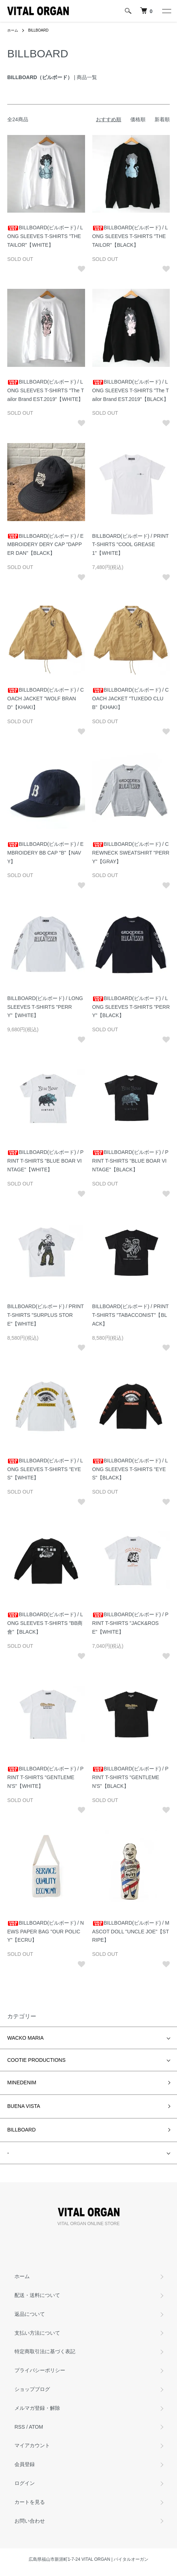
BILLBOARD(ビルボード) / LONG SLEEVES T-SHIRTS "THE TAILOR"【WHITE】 (45, 236)
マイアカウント (32, 2445)
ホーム (12, 30)
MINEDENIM (21, 2082)
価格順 (138, 119)
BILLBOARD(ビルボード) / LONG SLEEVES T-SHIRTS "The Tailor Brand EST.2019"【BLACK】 (130, 390)
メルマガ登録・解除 (37, 2408)
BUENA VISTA (23, 2106)
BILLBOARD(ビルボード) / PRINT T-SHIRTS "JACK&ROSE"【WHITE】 (130, 1623)
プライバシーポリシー (39, 2370)
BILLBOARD (38, 30)
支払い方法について (37, 2333)
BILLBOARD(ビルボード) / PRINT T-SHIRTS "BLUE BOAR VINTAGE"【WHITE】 (45, 1160)
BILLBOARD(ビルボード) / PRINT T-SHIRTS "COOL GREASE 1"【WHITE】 (130, 544)
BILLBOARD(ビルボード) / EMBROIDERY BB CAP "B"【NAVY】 (45, 852)
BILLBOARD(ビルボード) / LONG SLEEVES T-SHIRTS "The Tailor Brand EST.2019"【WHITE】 (45, 390)
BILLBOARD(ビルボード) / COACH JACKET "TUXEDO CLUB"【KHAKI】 (130, 698)
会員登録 (24, 2464)
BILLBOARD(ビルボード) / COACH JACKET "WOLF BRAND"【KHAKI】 (45, 698)
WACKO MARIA (25, 2038)
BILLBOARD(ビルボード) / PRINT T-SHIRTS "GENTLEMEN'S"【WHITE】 (45, 1777)
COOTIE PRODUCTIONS (36, 2060)
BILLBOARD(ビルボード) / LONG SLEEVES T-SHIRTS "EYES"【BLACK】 (130, 1469)
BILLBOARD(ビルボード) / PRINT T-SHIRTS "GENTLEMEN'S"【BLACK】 (130, 1777)
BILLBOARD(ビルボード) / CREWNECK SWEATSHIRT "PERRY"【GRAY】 (130, 852)
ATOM (36, 2427)
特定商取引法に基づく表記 (44, 2351)
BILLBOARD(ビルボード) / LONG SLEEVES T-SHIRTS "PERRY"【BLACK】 (131, 1007)
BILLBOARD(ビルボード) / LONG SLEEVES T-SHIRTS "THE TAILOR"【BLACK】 (130, 236)
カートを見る (29, 2502)
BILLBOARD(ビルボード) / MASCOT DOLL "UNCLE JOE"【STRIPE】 (130, 1931)
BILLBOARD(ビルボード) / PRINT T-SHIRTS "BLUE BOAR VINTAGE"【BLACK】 (130, 1160)
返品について (29, 2314)
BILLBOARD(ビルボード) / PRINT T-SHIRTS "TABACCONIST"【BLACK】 (130, 1315)
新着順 (162, 119)
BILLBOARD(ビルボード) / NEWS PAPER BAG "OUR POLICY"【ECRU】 (45, 1931)
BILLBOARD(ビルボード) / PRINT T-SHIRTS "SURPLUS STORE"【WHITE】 (45, 1315)
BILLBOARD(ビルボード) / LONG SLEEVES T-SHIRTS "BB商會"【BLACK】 (45, 1623)
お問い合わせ (29, 2521)
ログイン (24, 2483)
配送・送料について (37, 2295)
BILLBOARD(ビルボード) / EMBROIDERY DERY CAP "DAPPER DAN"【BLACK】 (45, 544)
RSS (19, 2427)
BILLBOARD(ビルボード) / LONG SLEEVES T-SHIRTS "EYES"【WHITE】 (45, 1469)
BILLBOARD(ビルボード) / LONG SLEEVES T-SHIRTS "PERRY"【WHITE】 (45, 1007)
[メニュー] (166, 11)
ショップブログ (32, 2389)
